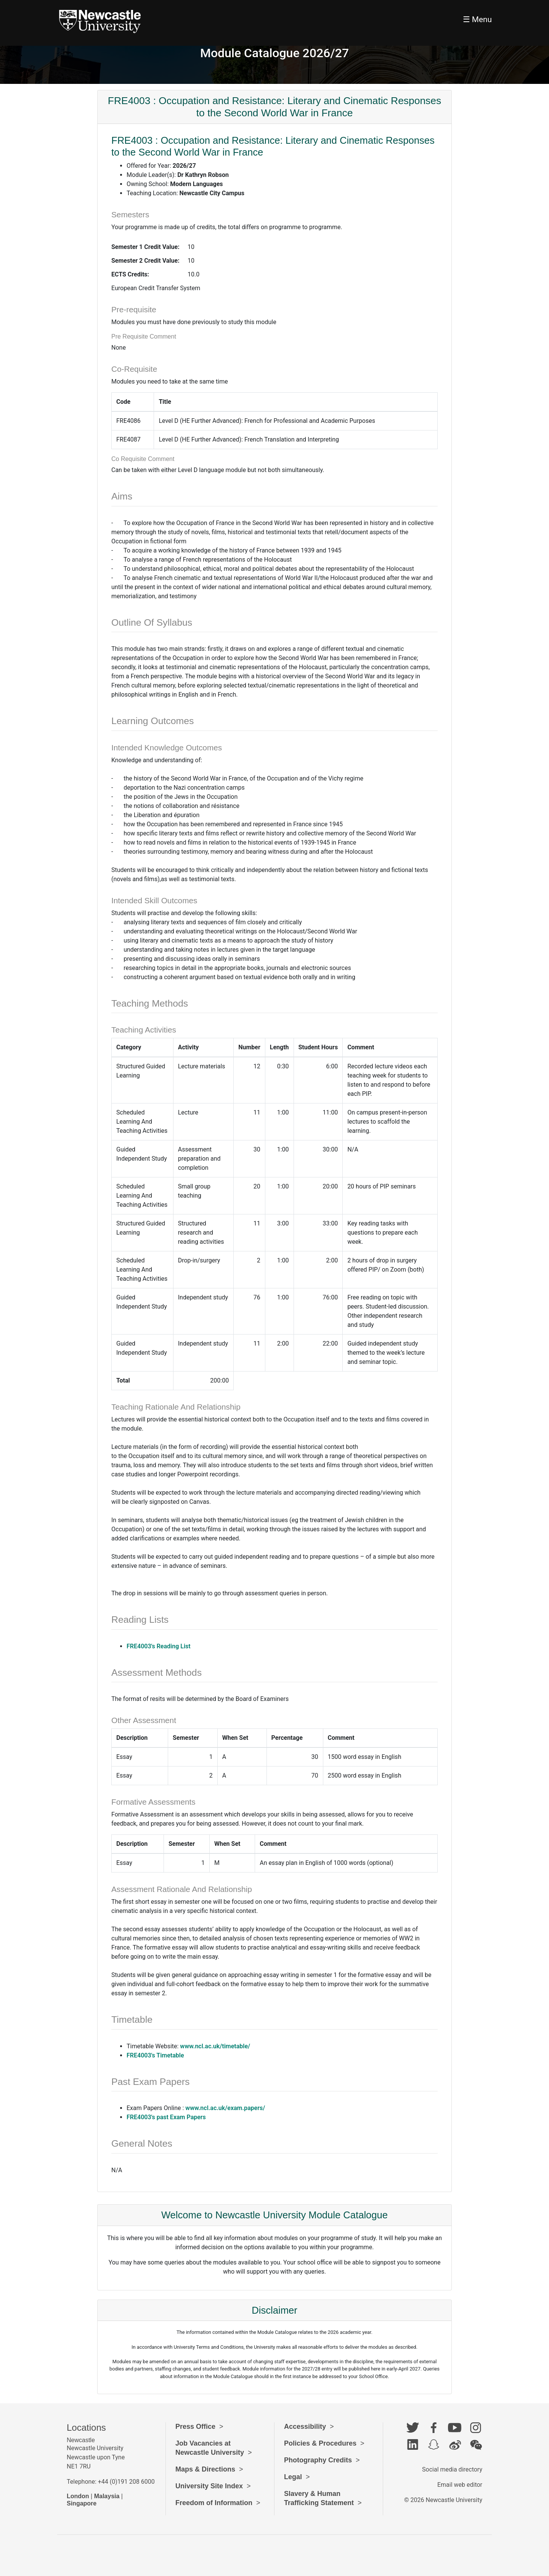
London (78, 2496)
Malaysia (107, 2496)
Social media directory (452, 2469)
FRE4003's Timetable (155, 2055)
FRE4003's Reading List (159, 1646)
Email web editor (459, 2484)
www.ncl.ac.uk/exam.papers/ (225, 2108)
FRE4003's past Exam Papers (166, 2117)
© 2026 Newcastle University (443, 2500)
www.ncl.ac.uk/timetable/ (215, 2046)
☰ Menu (477, 19)
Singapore (81, 2503)
